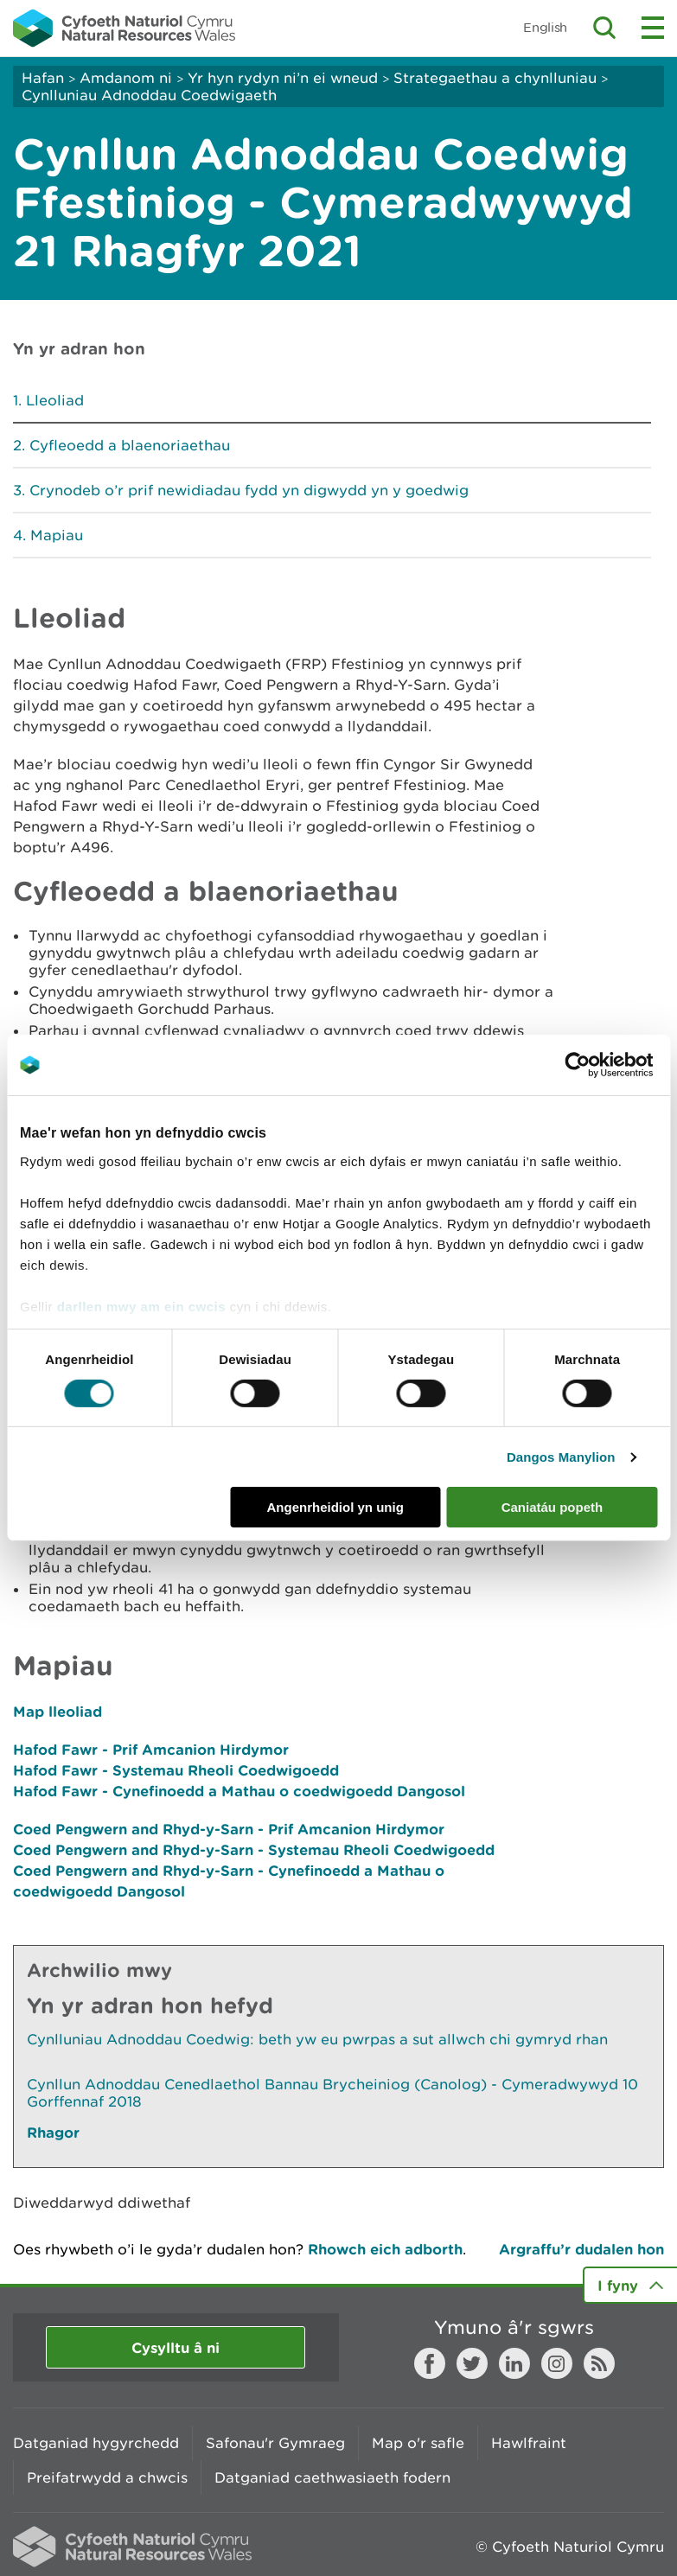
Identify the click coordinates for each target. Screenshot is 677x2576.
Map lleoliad (57, 1711)
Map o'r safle (418, 2443)
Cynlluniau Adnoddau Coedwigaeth (149, 95)
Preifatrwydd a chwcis (107, 2477)
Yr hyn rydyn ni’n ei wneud (283, 77)
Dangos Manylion (561, 1457)
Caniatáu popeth (552, 1507)
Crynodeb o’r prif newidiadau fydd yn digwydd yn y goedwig (249, 490)
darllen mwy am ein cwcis (141, 1305)
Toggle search (604, 27)
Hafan (43, 77)
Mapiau (56, 535)
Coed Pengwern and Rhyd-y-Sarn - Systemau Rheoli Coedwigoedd (254, 1849)
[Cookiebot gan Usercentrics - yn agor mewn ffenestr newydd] (607, 1065)
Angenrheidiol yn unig (335, 1507)
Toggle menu (653, 27)
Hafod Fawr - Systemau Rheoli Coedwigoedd (176, 1770)
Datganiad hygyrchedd (96, 2443)
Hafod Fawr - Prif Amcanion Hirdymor (151, 1749)
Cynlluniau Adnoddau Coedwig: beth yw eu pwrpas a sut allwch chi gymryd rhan (317, 2039)
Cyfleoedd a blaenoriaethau (129, 445)
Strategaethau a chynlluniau (495, 77)
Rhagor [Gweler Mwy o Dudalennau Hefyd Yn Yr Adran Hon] (53, 2132)
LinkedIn (514, 2363)
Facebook (429, 2363)
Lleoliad (55, 400)
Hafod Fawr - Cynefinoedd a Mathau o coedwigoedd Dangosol (239, 1790)
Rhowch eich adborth (385, 2249)
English (545, 27)
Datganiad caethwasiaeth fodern (332, 2477)
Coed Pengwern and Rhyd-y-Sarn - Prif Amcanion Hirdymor (228, 1828)
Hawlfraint (528, 2443)
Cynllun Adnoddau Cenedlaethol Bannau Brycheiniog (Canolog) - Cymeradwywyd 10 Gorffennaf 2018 (332, 2092)
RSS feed (599, 2363)
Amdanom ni (126, 77)
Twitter (472, 2363)
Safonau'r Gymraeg (275, 2443)
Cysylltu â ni (175, 2347)
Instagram (556, 2363)
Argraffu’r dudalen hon (581, 2249)
